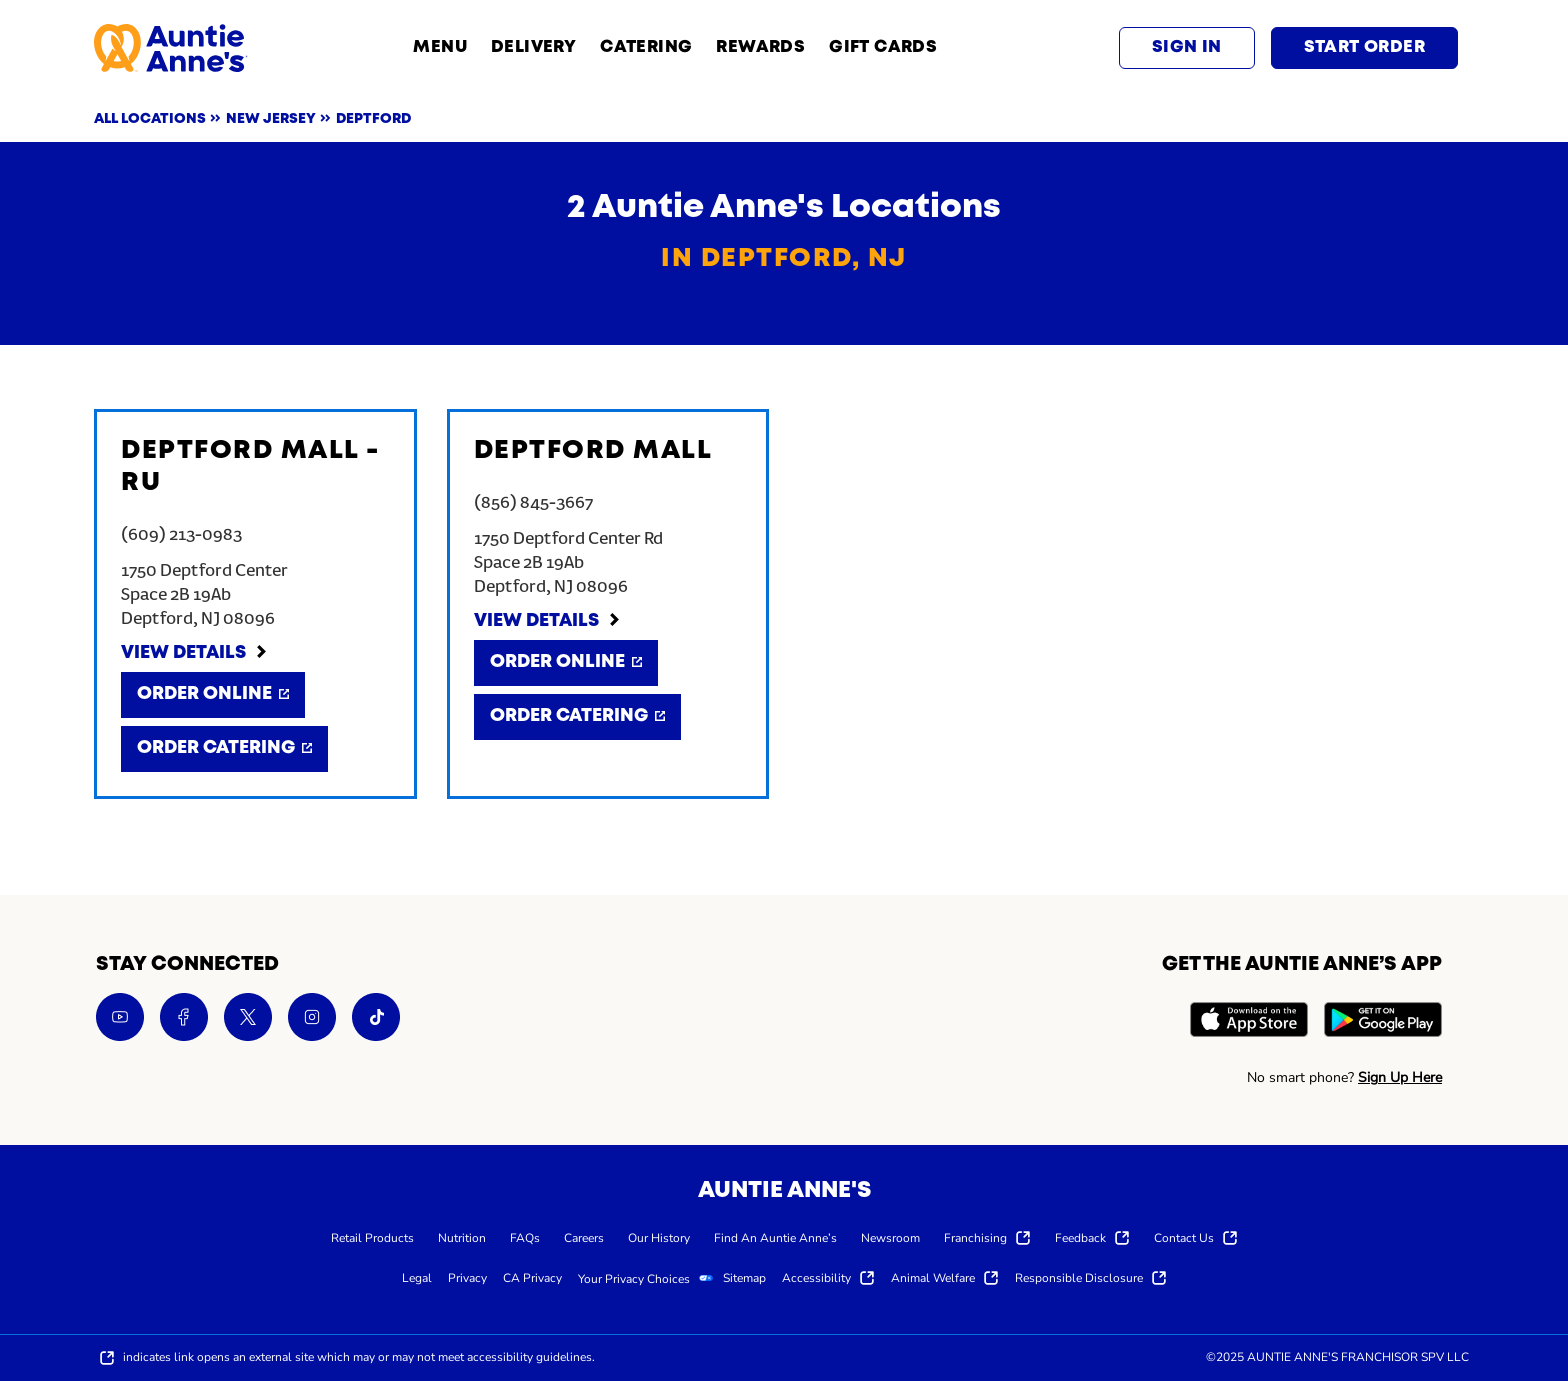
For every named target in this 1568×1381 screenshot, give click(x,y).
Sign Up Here (1400, 1077)
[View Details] (195, 654)
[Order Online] (213, 695)
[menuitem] (372, 1237)
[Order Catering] (224, 749)
